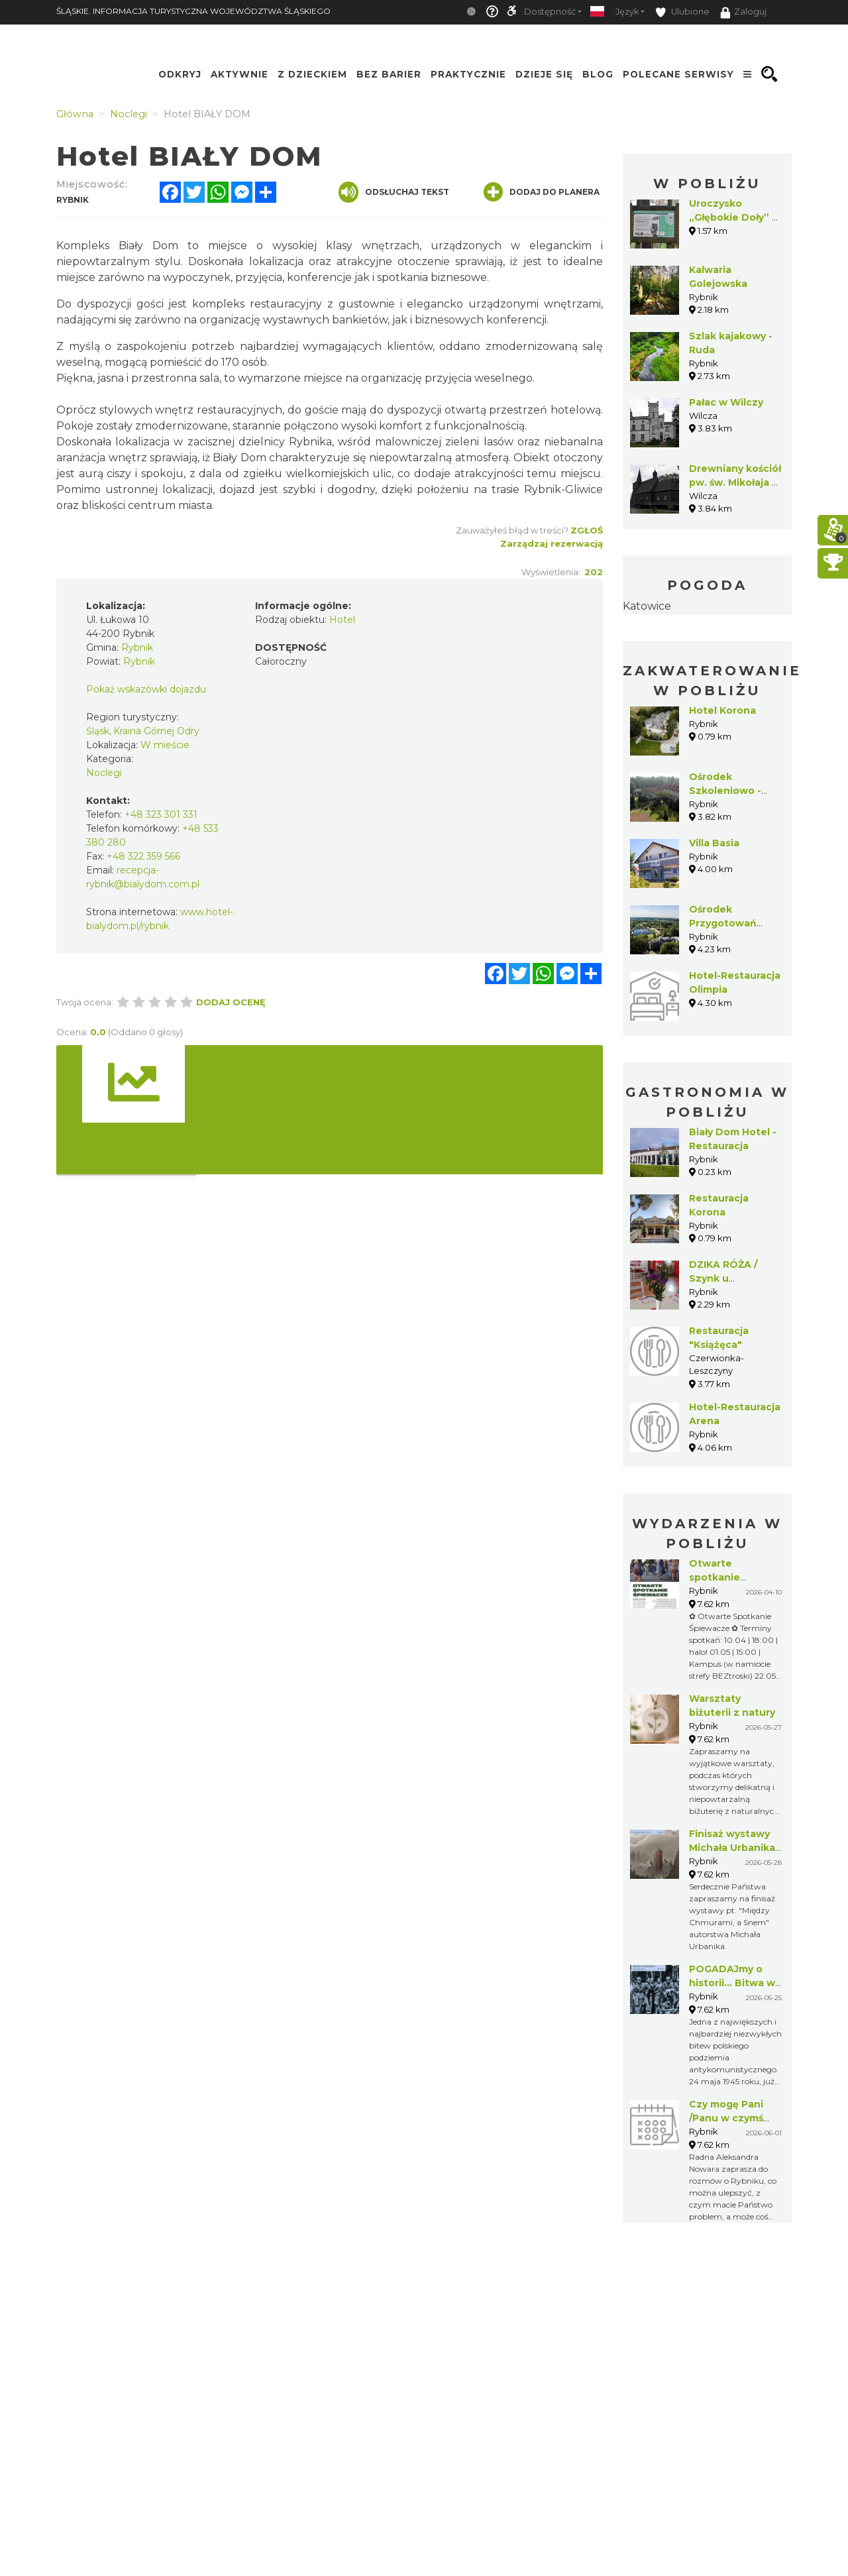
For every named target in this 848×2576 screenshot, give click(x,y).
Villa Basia (714, 843)
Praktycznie (468, 74)
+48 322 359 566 (143, 856)
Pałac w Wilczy (726, 402)
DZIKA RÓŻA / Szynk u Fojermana (723, 1278)
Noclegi (104, 773)
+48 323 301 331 (161, 814)
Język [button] (627, 12)
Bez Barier (388, 74)
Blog (597, 74)
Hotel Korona (722, 710)
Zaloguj (743, 13)
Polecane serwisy (678, 74)
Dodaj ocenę (231, 1002)
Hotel (342, 620)
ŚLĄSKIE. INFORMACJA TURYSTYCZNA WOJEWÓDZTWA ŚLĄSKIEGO (193, 11)
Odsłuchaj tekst (394, 192)
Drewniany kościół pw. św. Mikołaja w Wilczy (735, 482)
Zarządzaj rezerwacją (551, 543)
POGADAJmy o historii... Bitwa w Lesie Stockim (732, 1983)
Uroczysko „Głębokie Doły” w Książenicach (734, 217)
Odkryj (179, 74)
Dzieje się (544, 74)
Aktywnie (239, 74)
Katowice (647, 606)
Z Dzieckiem (312, 74)
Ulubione (682, 12)
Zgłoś (586, 530)
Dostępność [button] (550, 12)
